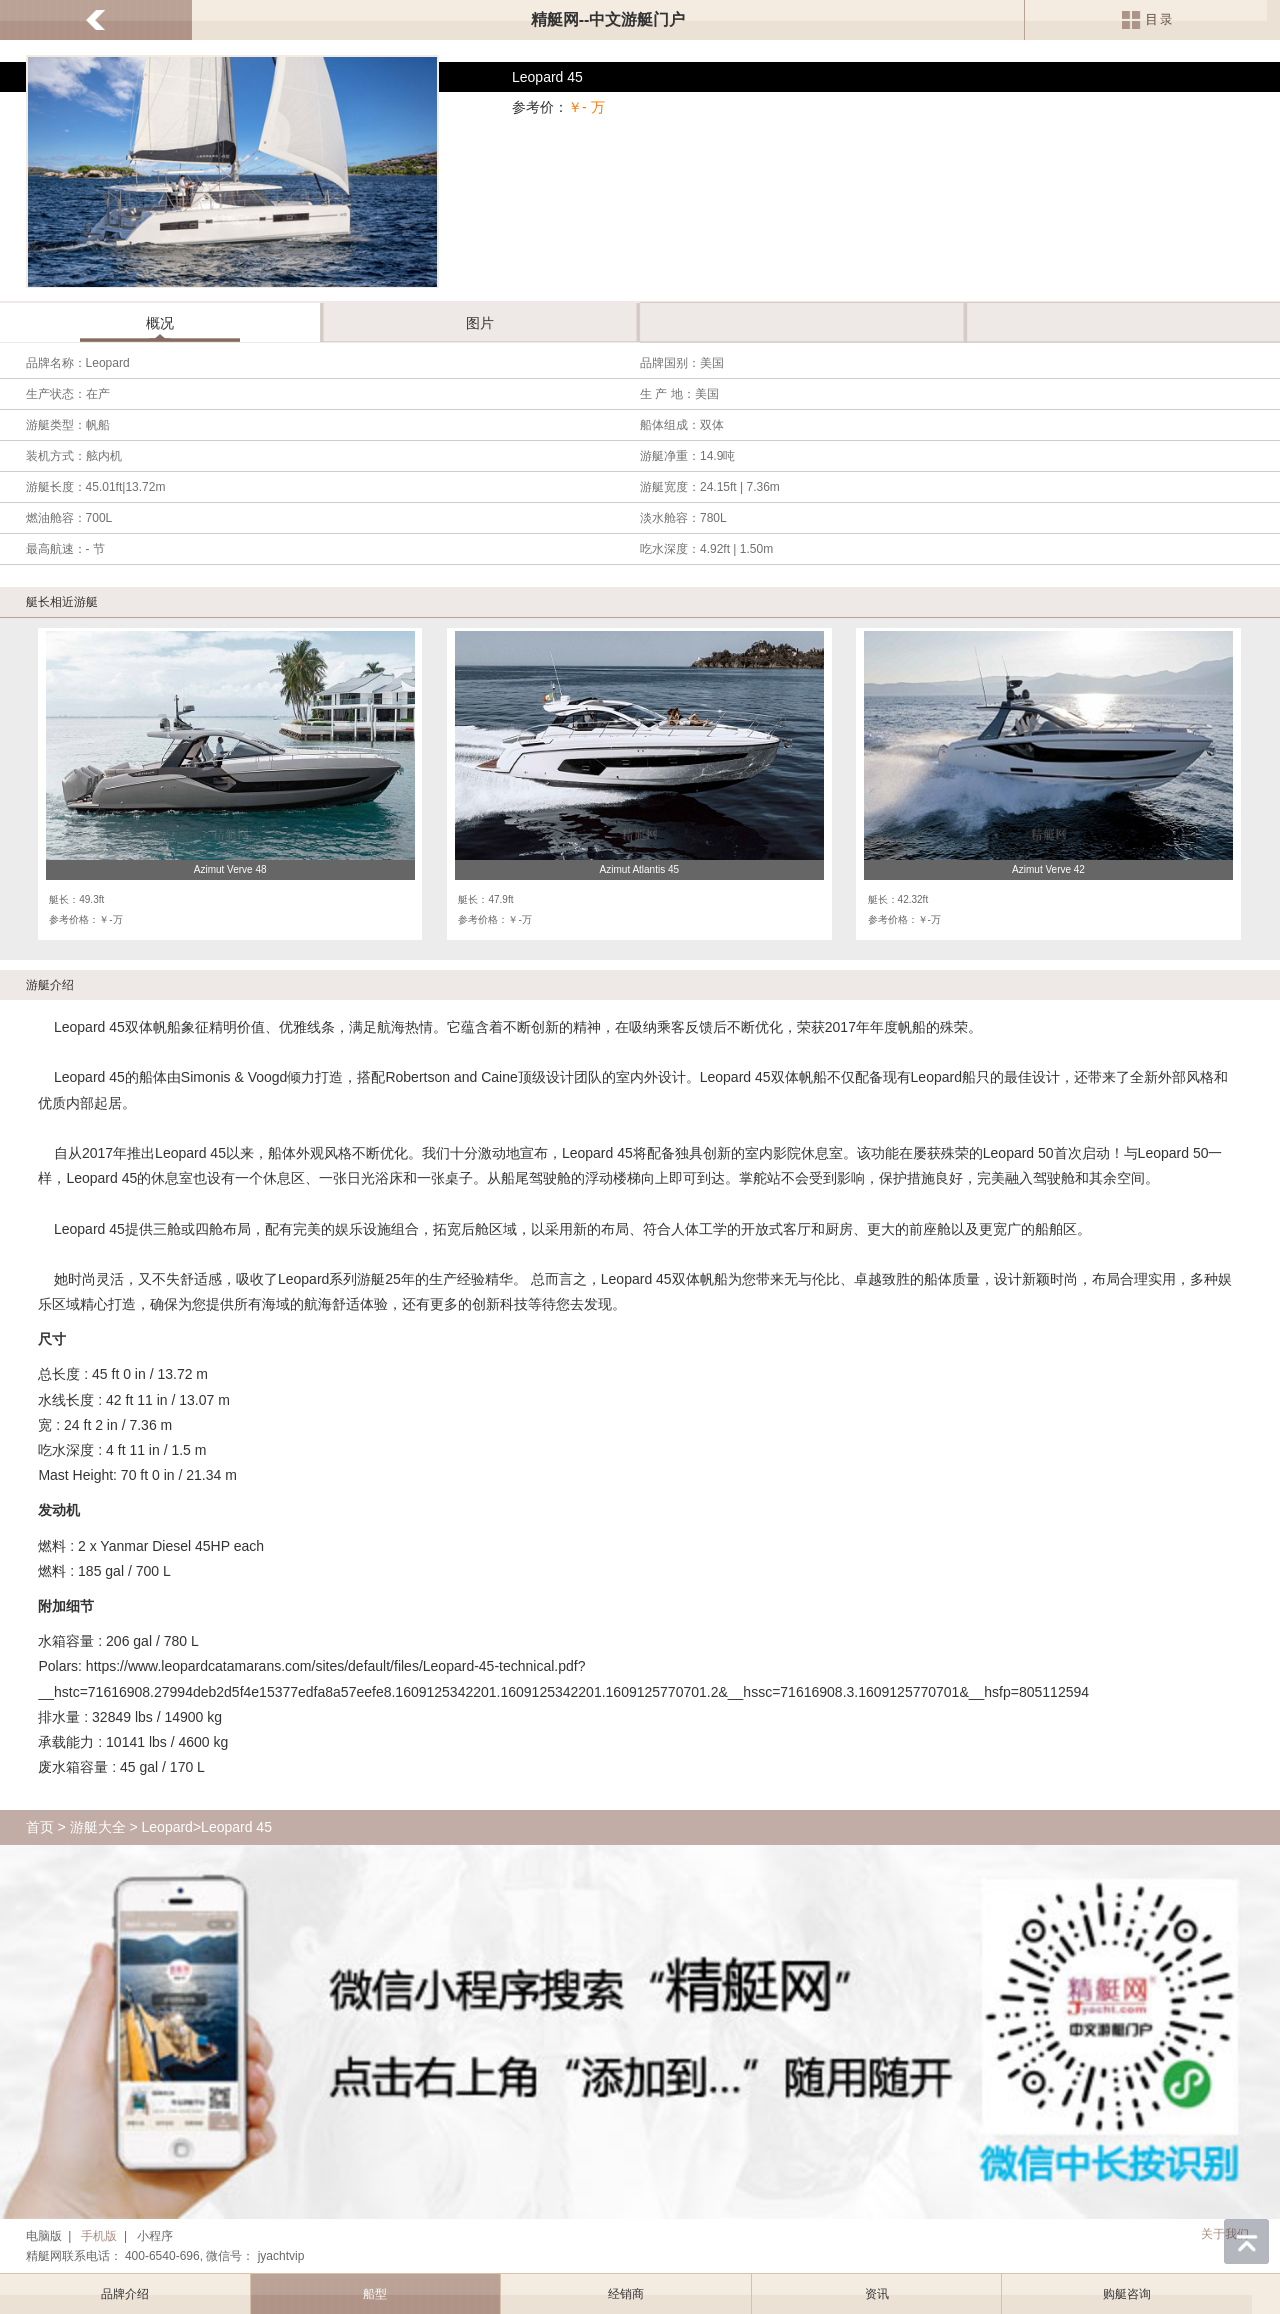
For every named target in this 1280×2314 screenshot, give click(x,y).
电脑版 (44, 2236)
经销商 (626, 2294)
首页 (40, 1827)
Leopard (167, 1827)
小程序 (155, 2236)
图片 (480, 323)
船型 (375, 2294)
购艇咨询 (1127, 2294)
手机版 (99, 2236)
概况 (160, 323)
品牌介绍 (125, 2294)
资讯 (877, 2294)
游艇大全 (98, 1827)
